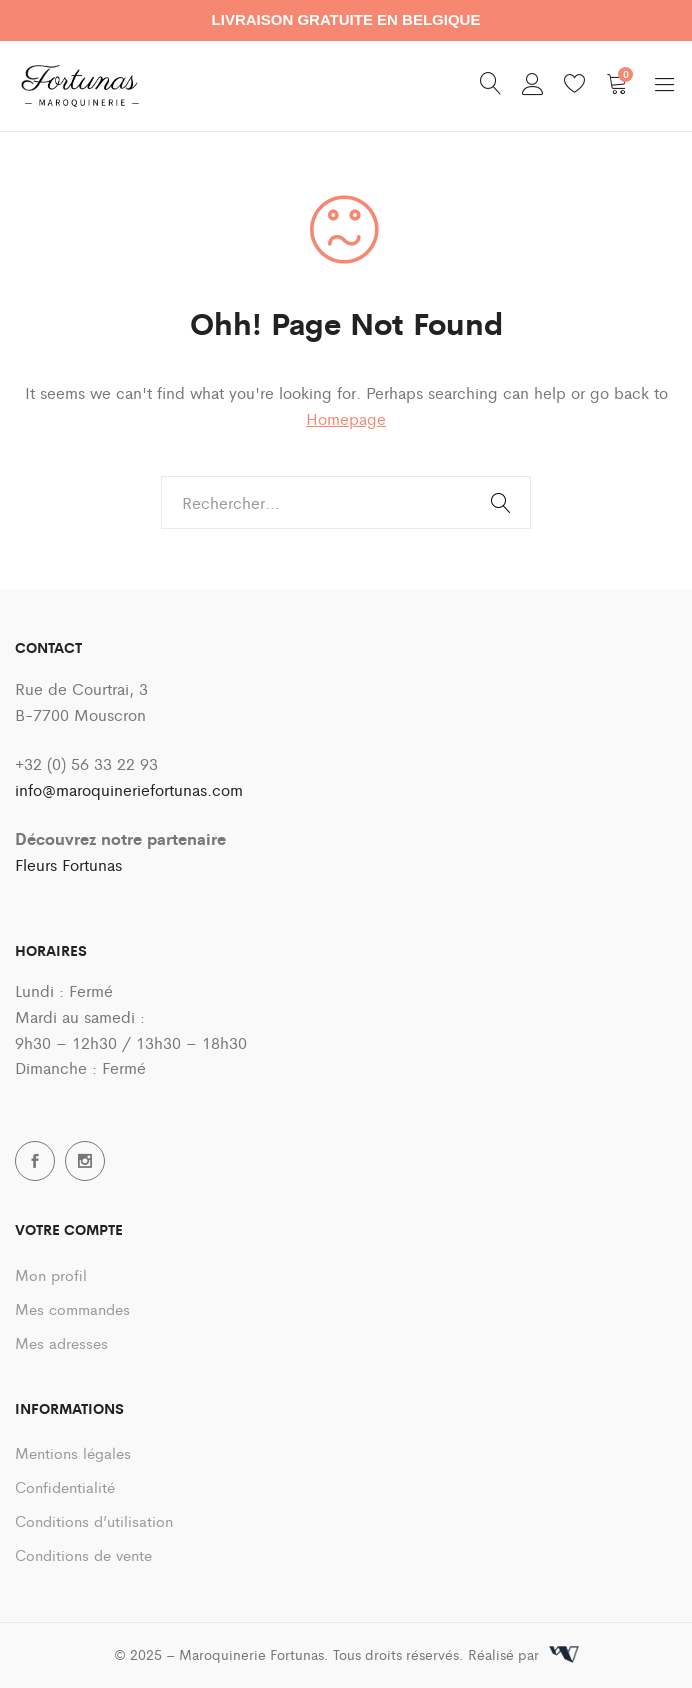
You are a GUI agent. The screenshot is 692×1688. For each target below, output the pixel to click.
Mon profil (51, 1274)
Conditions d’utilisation (94, 1520)
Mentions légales (73, 1452)
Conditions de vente (83, 1554)
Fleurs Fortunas (68, 864)
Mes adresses (61, 1342)
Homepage (346, 418)
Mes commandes (72, 1308)
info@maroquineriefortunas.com (129, 789)
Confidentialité (65, 1486)
